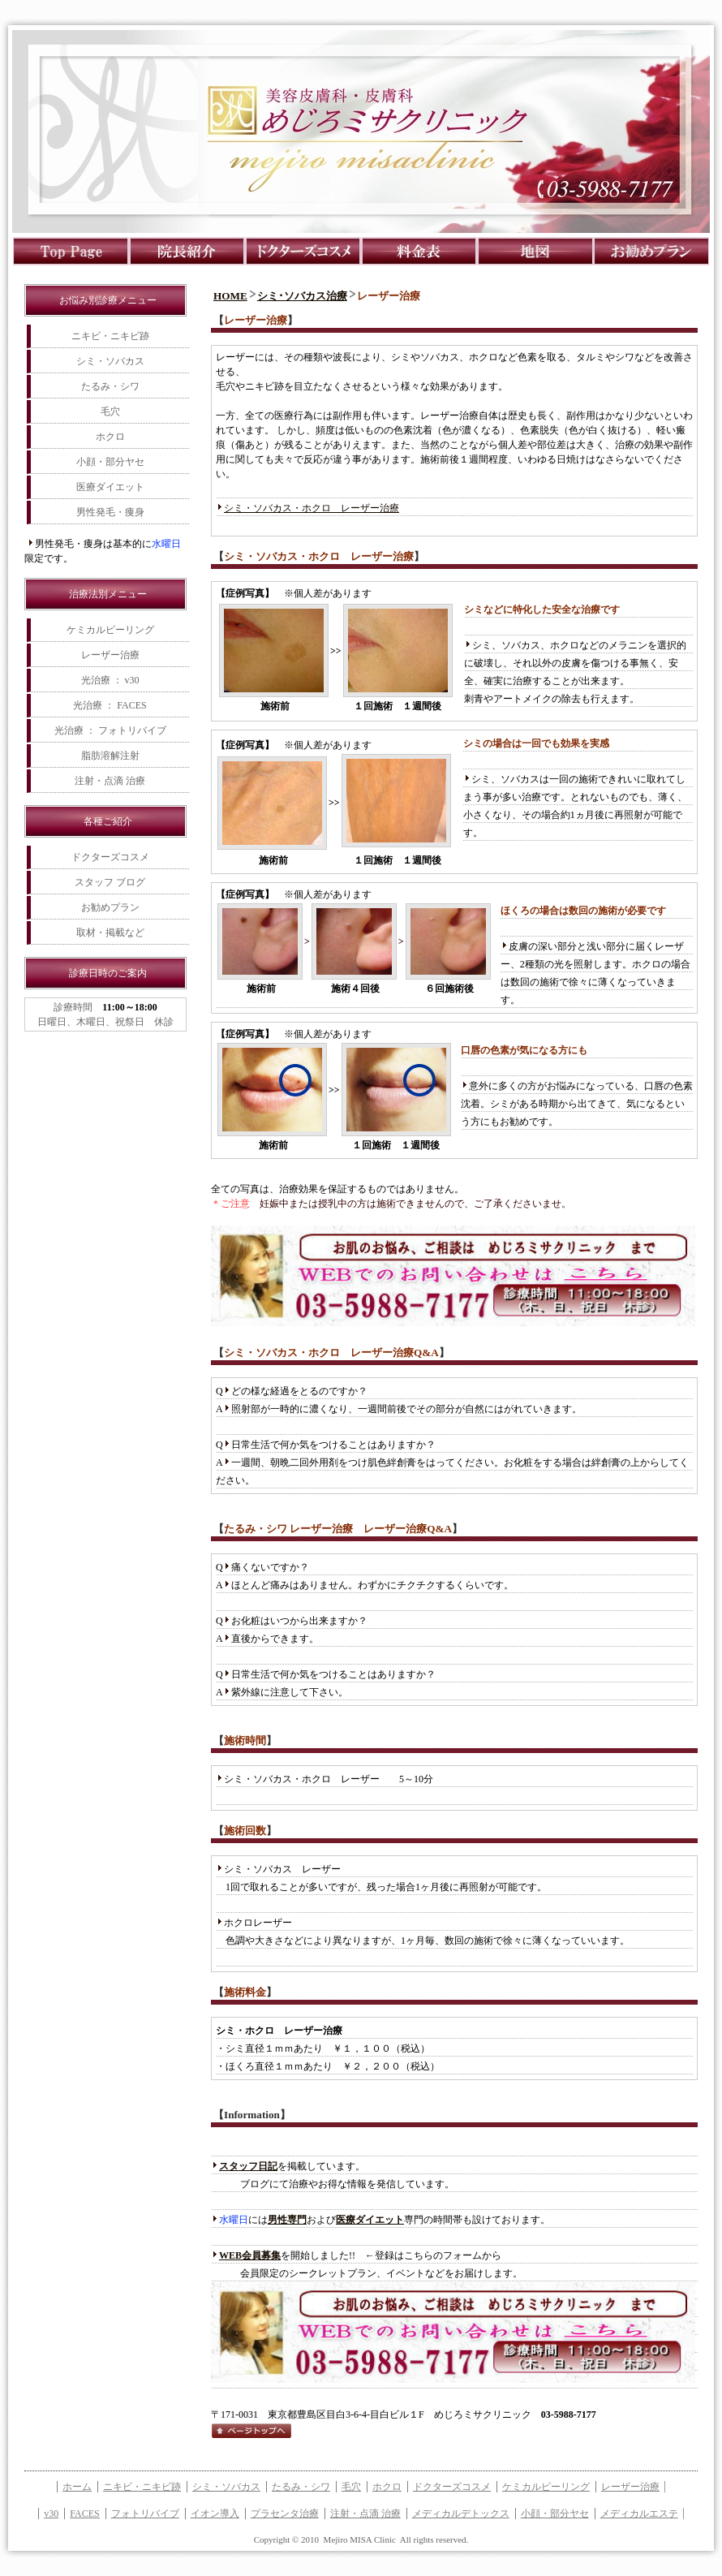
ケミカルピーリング (110, 629)
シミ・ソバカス (110, 361)
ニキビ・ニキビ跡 (110, 336)
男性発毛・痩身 (110, 512)
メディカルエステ (639, 2513)
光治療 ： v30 (110, 680)
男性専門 (287, 2219)
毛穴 (110, 411)
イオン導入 (215, 2513)
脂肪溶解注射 (110, 755)
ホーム (77, 2486)
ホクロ (110, 436)
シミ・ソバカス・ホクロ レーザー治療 (311, 508)
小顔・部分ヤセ (110, 461)
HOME (230, 296)
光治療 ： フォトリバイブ (110, 730)
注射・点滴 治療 (110, 780)
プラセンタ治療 (285, 2513)
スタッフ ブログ (110, 882)
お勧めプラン (110, 907)
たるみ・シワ (110, 386)
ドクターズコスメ (110, 857)
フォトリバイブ (145, 2513)
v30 (51, 2513)
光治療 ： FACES (109, 705)
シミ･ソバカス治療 (302, 296)
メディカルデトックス (460, 2513)
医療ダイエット (110, 487)
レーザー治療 (110, 655)
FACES (84, 2513)
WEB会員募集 (250, 2255)
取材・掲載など (110, 932)
